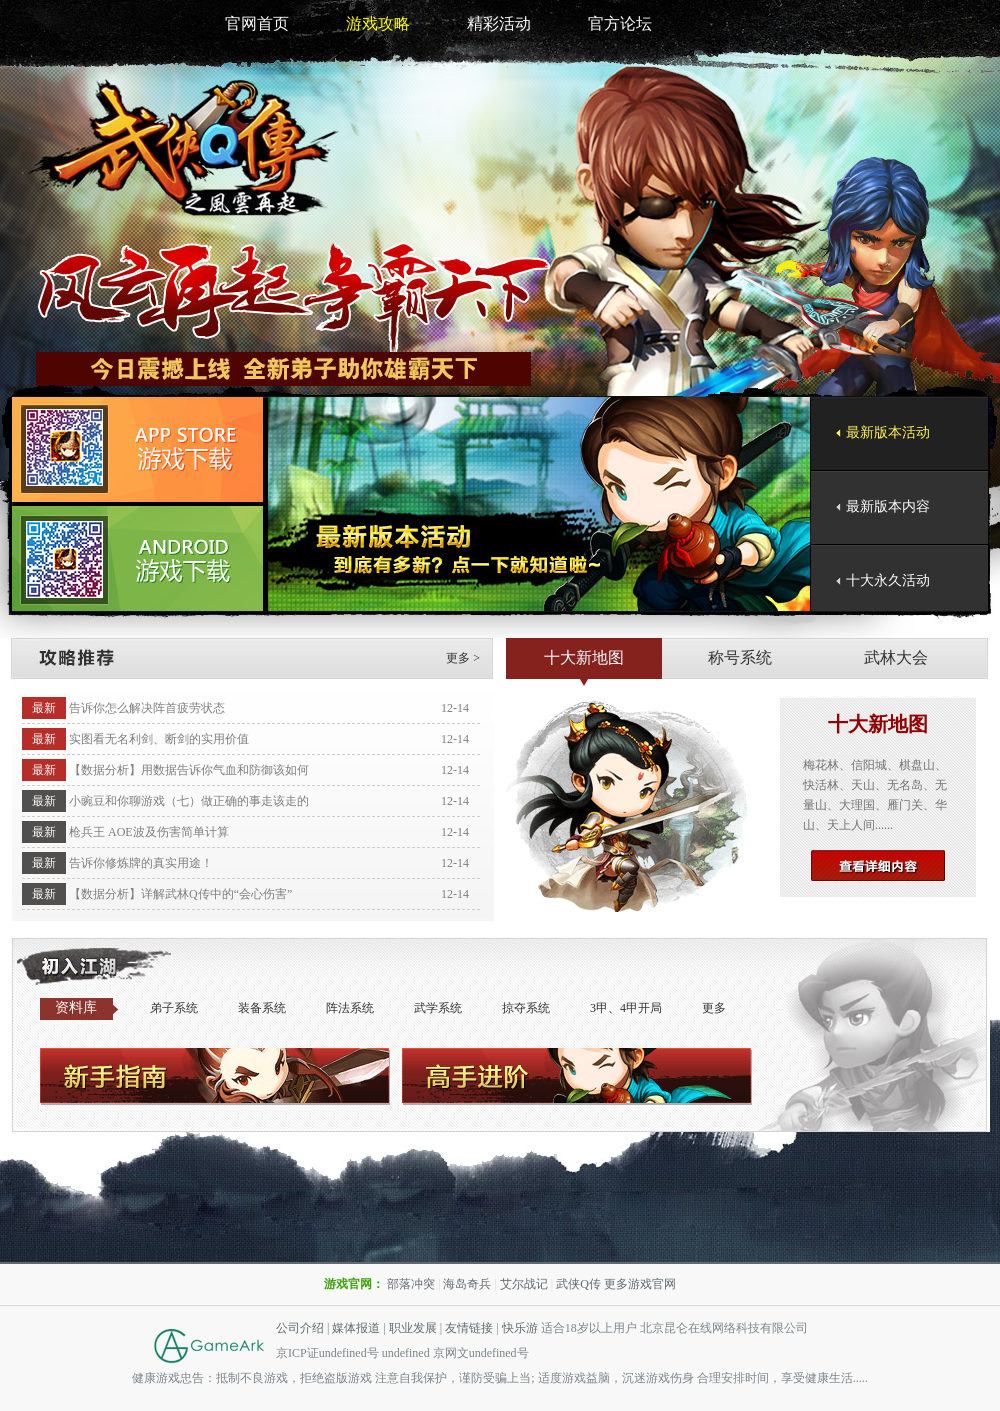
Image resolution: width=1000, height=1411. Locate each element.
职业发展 (413, 1328)
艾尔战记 (524, 1284)
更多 (714, 1008)
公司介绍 (300, 1328)
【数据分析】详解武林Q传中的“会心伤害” (180, 894)
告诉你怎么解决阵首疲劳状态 (147, 708)
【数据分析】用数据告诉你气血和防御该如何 (189, 770)
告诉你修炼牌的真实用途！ (141, 863)
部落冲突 (411, 1284)
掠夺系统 (526, 1008)
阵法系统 (350, 1008)
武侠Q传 (578, 1284)
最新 (44, 708)
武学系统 (438, 1008)
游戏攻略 (378, 23)
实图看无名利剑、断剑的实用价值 (159, 739)
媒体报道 (356, 1328)
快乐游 (520, 1328)
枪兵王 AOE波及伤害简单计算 (149, 832)
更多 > (463, 658)
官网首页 (257, 23)
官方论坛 (620, 23)
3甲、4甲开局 (626, 1008)
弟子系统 (174, 1008)
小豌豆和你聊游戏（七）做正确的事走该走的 (189, 801)
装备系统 (262, 1008)
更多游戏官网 (640, 1284)
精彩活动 (499, 23)
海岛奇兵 (467, 1284)
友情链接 (469, 1328)
